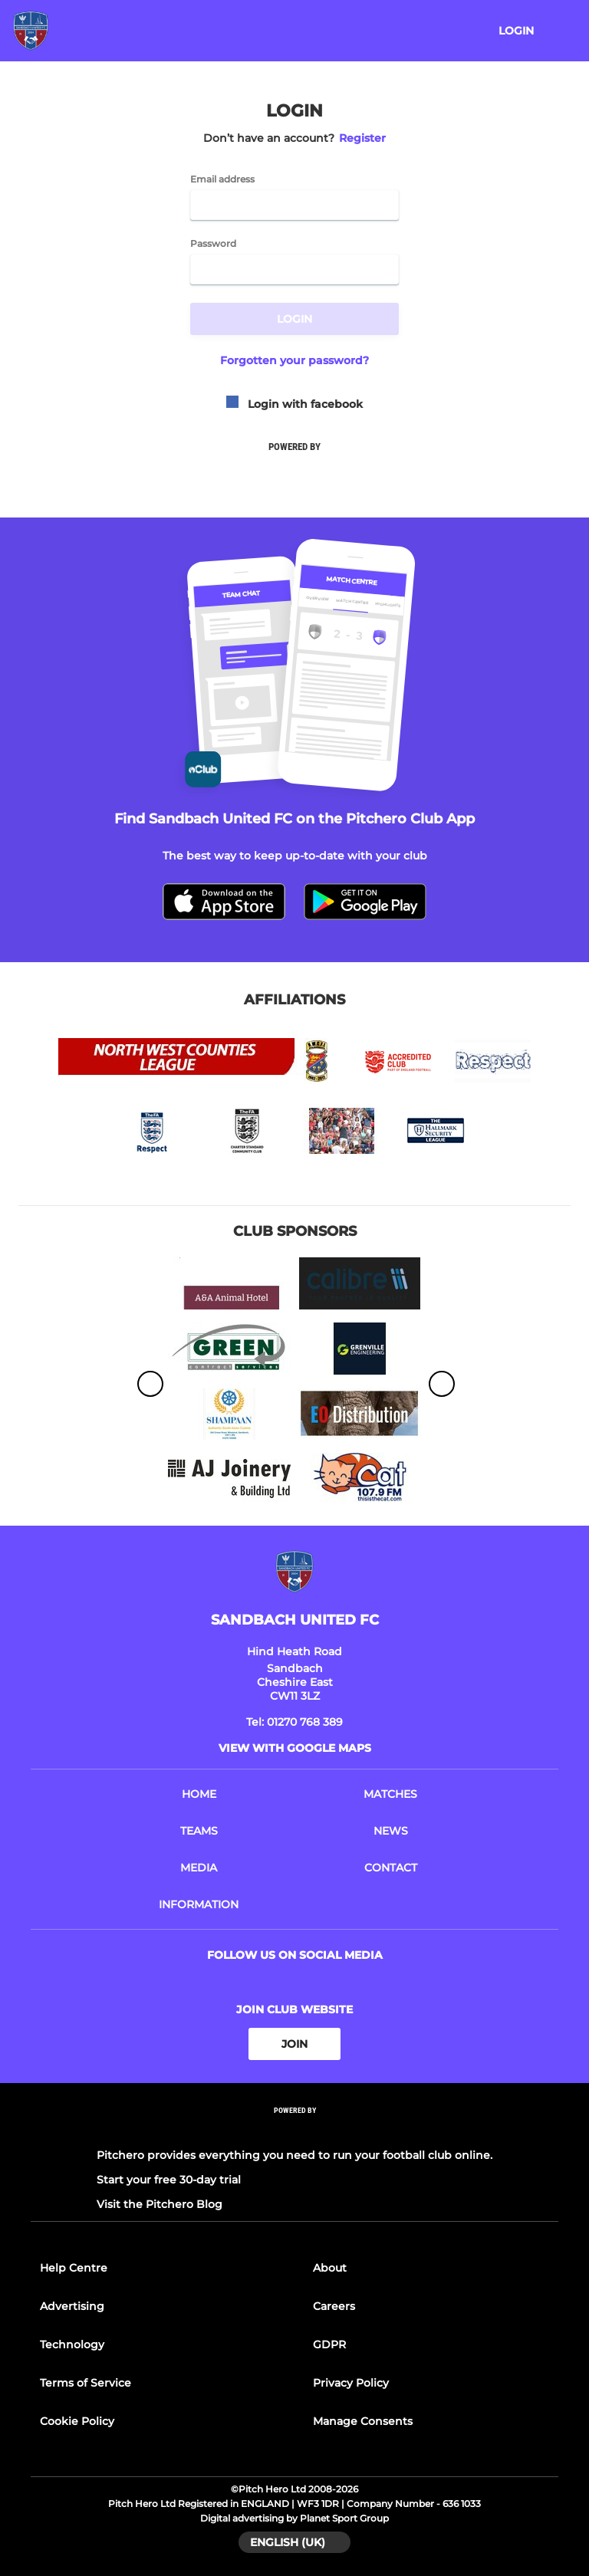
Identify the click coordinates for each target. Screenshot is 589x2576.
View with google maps (295, 1748)
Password (213, 243)
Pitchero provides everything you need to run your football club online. (294, 2155)
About (330, 2268)
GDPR (329, 2344)
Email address (222, 179)
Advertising (72, 2306)
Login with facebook (294, 404)
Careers (334, 2306)
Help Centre (73, 2268)
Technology (72, 2344)
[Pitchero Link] (294, 2131)
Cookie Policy (77, 2421)
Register (362, 138)
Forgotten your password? (294, 360)
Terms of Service (85, 2383)
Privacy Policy (351, 2383)
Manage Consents (363, 2421)
